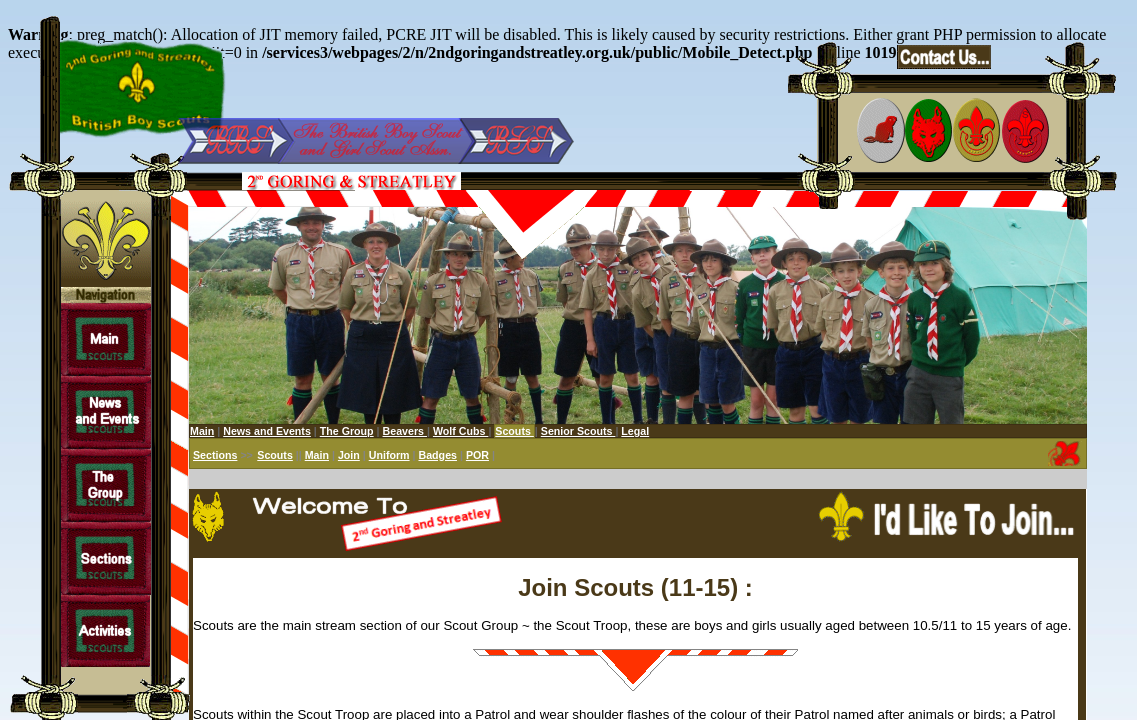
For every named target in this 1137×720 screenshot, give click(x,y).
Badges (437, 455)
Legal (635, 431)
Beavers (405, 431)
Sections (215, 455)
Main (202, 431)
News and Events (267, 431)
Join (349, 455)
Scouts (275, 455)
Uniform (389, 455)
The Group (347, 431)
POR (477, 455)
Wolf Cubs (460, 431)
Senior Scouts (578, 431)
